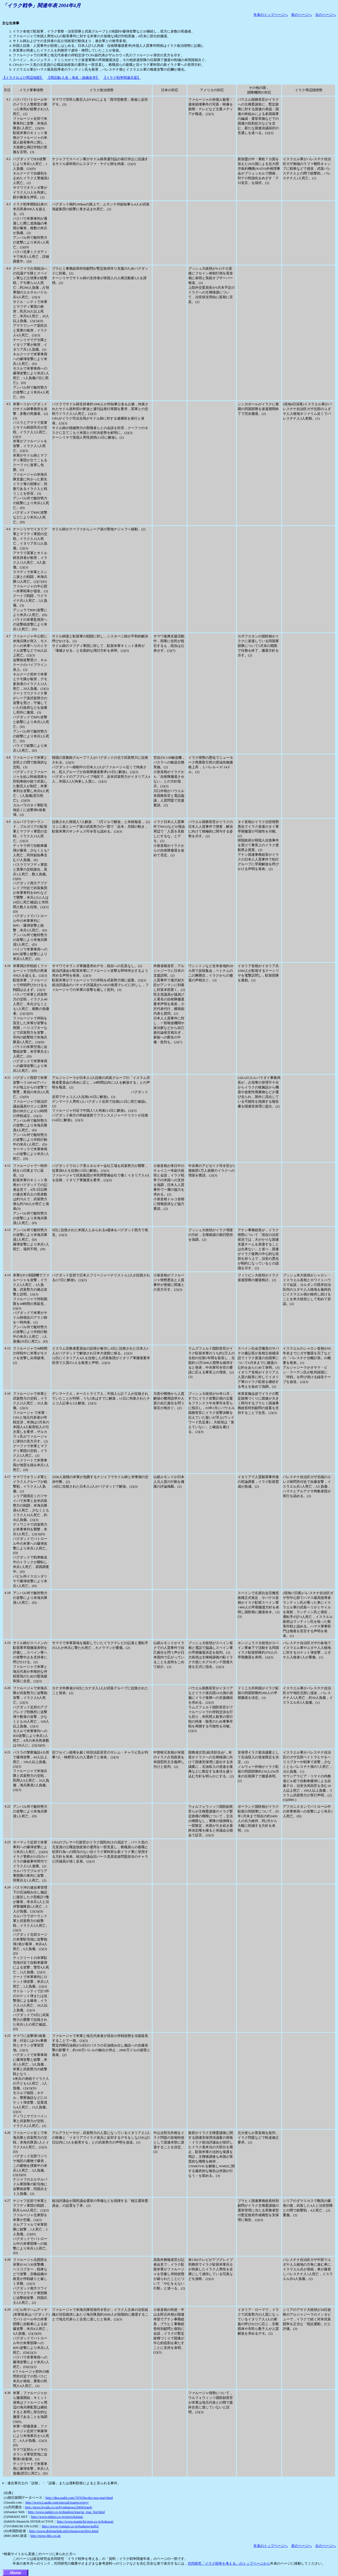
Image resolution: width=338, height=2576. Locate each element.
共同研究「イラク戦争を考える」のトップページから (229, 2563)
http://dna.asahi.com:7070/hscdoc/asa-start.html (79, 2498)
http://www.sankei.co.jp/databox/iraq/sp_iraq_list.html (66, 2512)
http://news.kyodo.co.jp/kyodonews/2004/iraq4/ (58, 2507)
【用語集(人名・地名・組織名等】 (73, 78)
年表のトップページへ (270, 15)
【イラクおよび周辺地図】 (22, 78)
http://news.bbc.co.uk (45, 2536)
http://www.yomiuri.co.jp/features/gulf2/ (70, 2526)
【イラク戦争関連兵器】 (121, 78)
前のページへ (301, 15)
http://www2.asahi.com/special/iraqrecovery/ (57, 2502)
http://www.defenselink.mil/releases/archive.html (63, 2531)
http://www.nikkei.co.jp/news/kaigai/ (57, 2517)
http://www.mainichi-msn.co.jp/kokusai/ (85, 2521)
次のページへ (325, 15)
